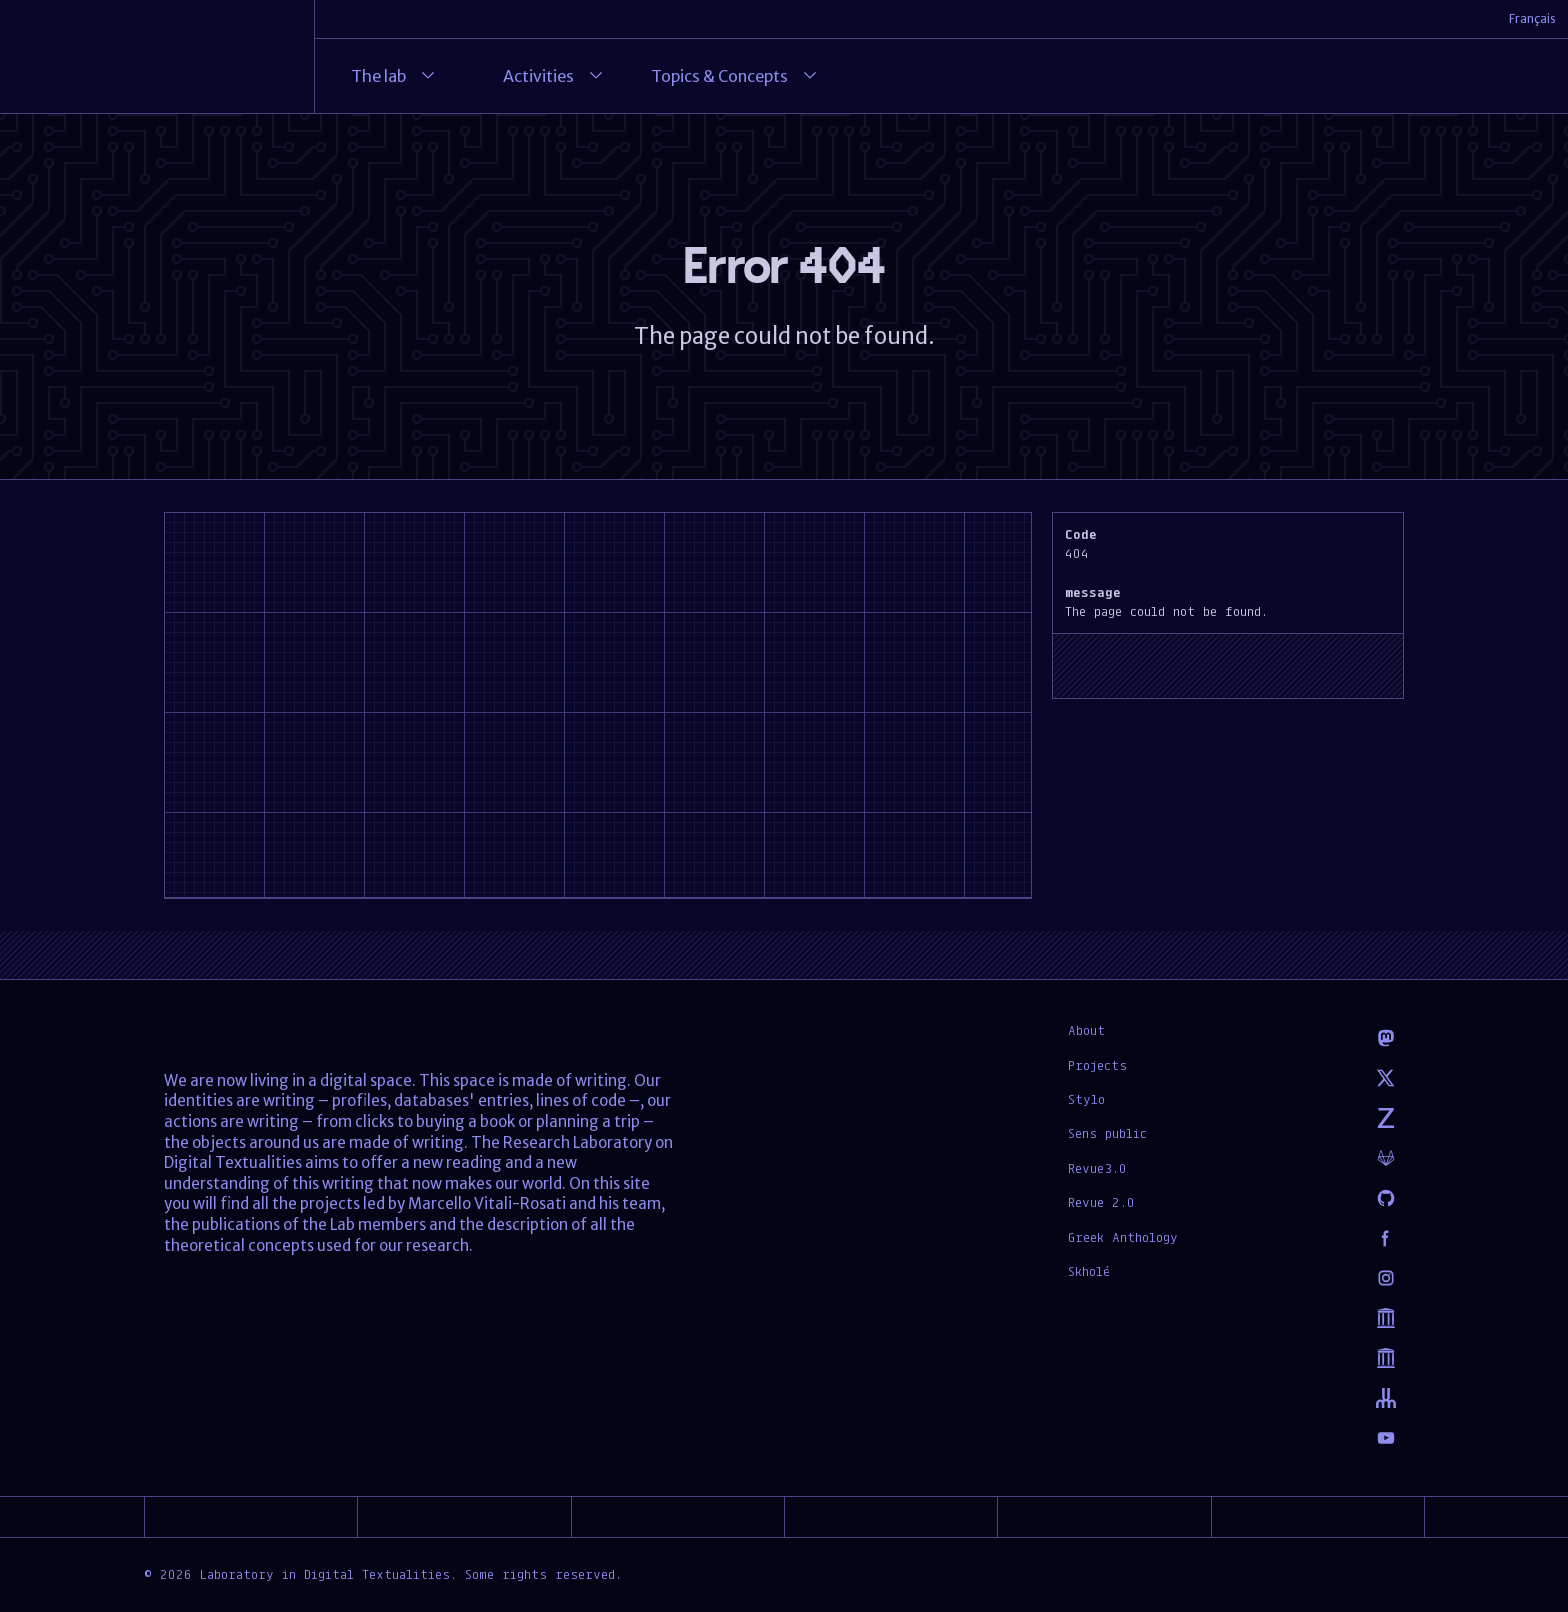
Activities (554, 76)
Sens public (1107, 1133)
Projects (1097, 1065)
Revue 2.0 (1101, 1202)
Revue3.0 (1097, 1168)
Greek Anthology (1123, 1237)
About (1086, 1030)
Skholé (1089, 1271)
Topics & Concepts (735, 76)
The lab (394, 76)
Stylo (1086, 1099)
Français (1532, 18)
